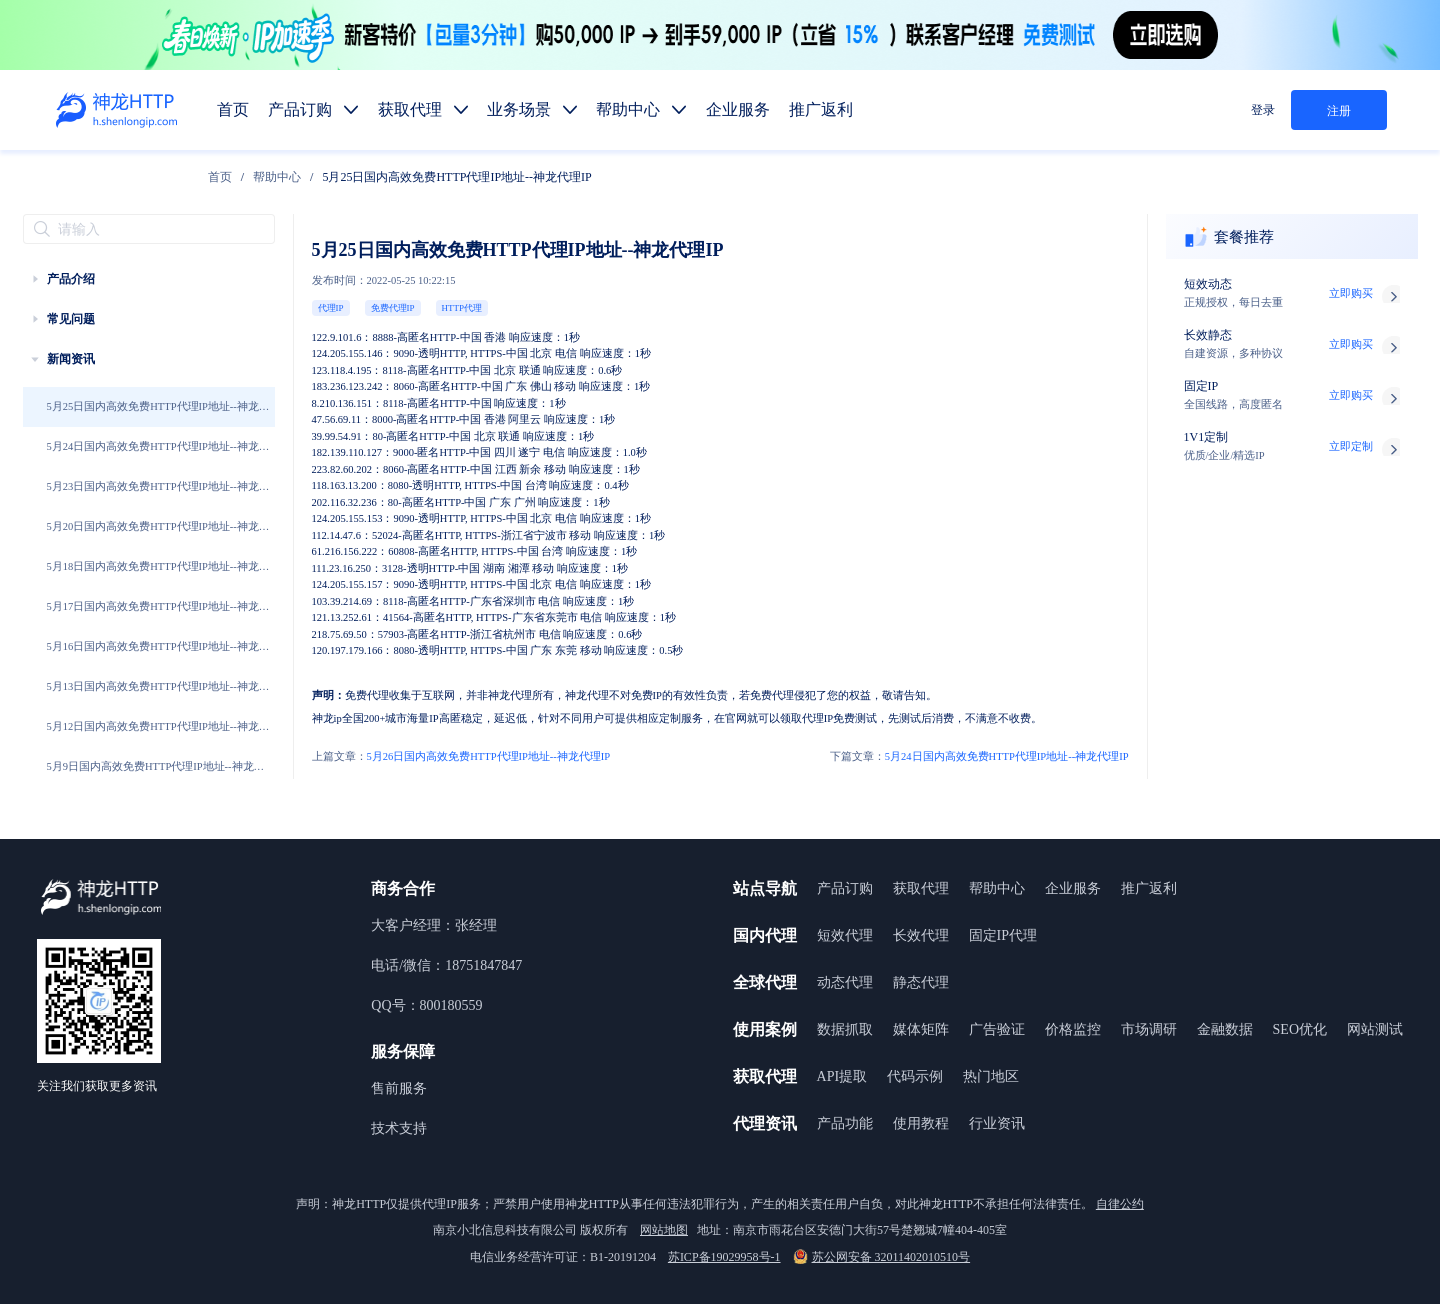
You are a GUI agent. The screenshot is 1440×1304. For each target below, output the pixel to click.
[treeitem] (149, 279)
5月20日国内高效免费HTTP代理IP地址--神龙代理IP (158, 536)
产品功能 (845, 1123)
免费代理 (367, 695)
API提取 (842, 1076)
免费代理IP (393, 308)
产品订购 (845, 888)
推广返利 (1149, 888)
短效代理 (845, 935)
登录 (1263, 110)
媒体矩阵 (921, 1029)
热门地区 (991, 1076)
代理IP (331, 308)
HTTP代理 (462, 308)
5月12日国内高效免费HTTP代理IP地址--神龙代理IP (158, 736)
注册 (1339, 111)
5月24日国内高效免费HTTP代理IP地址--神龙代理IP (158, 456)
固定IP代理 (1003, 935)
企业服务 (1073, 888)
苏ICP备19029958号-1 (724, 1257)
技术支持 (399, 1128)
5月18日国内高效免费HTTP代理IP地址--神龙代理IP (158, 576)
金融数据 (1225, 1029)
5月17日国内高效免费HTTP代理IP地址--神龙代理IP (158, 616)
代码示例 (915, 1076)
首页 (220, 177)
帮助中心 (277, 177)
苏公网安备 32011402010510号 (882, 1257)
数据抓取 (845, 1029)
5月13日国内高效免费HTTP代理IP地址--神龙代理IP (158, 696)
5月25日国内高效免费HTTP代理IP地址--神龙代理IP (158, 416)
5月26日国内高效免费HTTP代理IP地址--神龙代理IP (461, 756)
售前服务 (399, 1088)
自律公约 (1120, 1204)
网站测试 (1375, 1029)
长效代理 (921, 935)
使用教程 (921, 1123)
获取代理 (921, 888)
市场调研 (1149, 1029)
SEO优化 (1300, 1029)
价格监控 (1073, 1029)
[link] (220, 177)
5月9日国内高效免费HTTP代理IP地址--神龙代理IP (156, 776)
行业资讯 (997, 1123)
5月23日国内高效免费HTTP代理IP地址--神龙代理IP (158, 496)
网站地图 (664, 1230)
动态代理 (845, 982)
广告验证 (997, 1029)
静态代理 (921, 982)
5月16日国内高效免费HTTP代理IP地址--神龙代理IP (158, 656)
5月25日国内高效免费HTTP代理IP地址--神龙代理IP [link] (456, 177)
